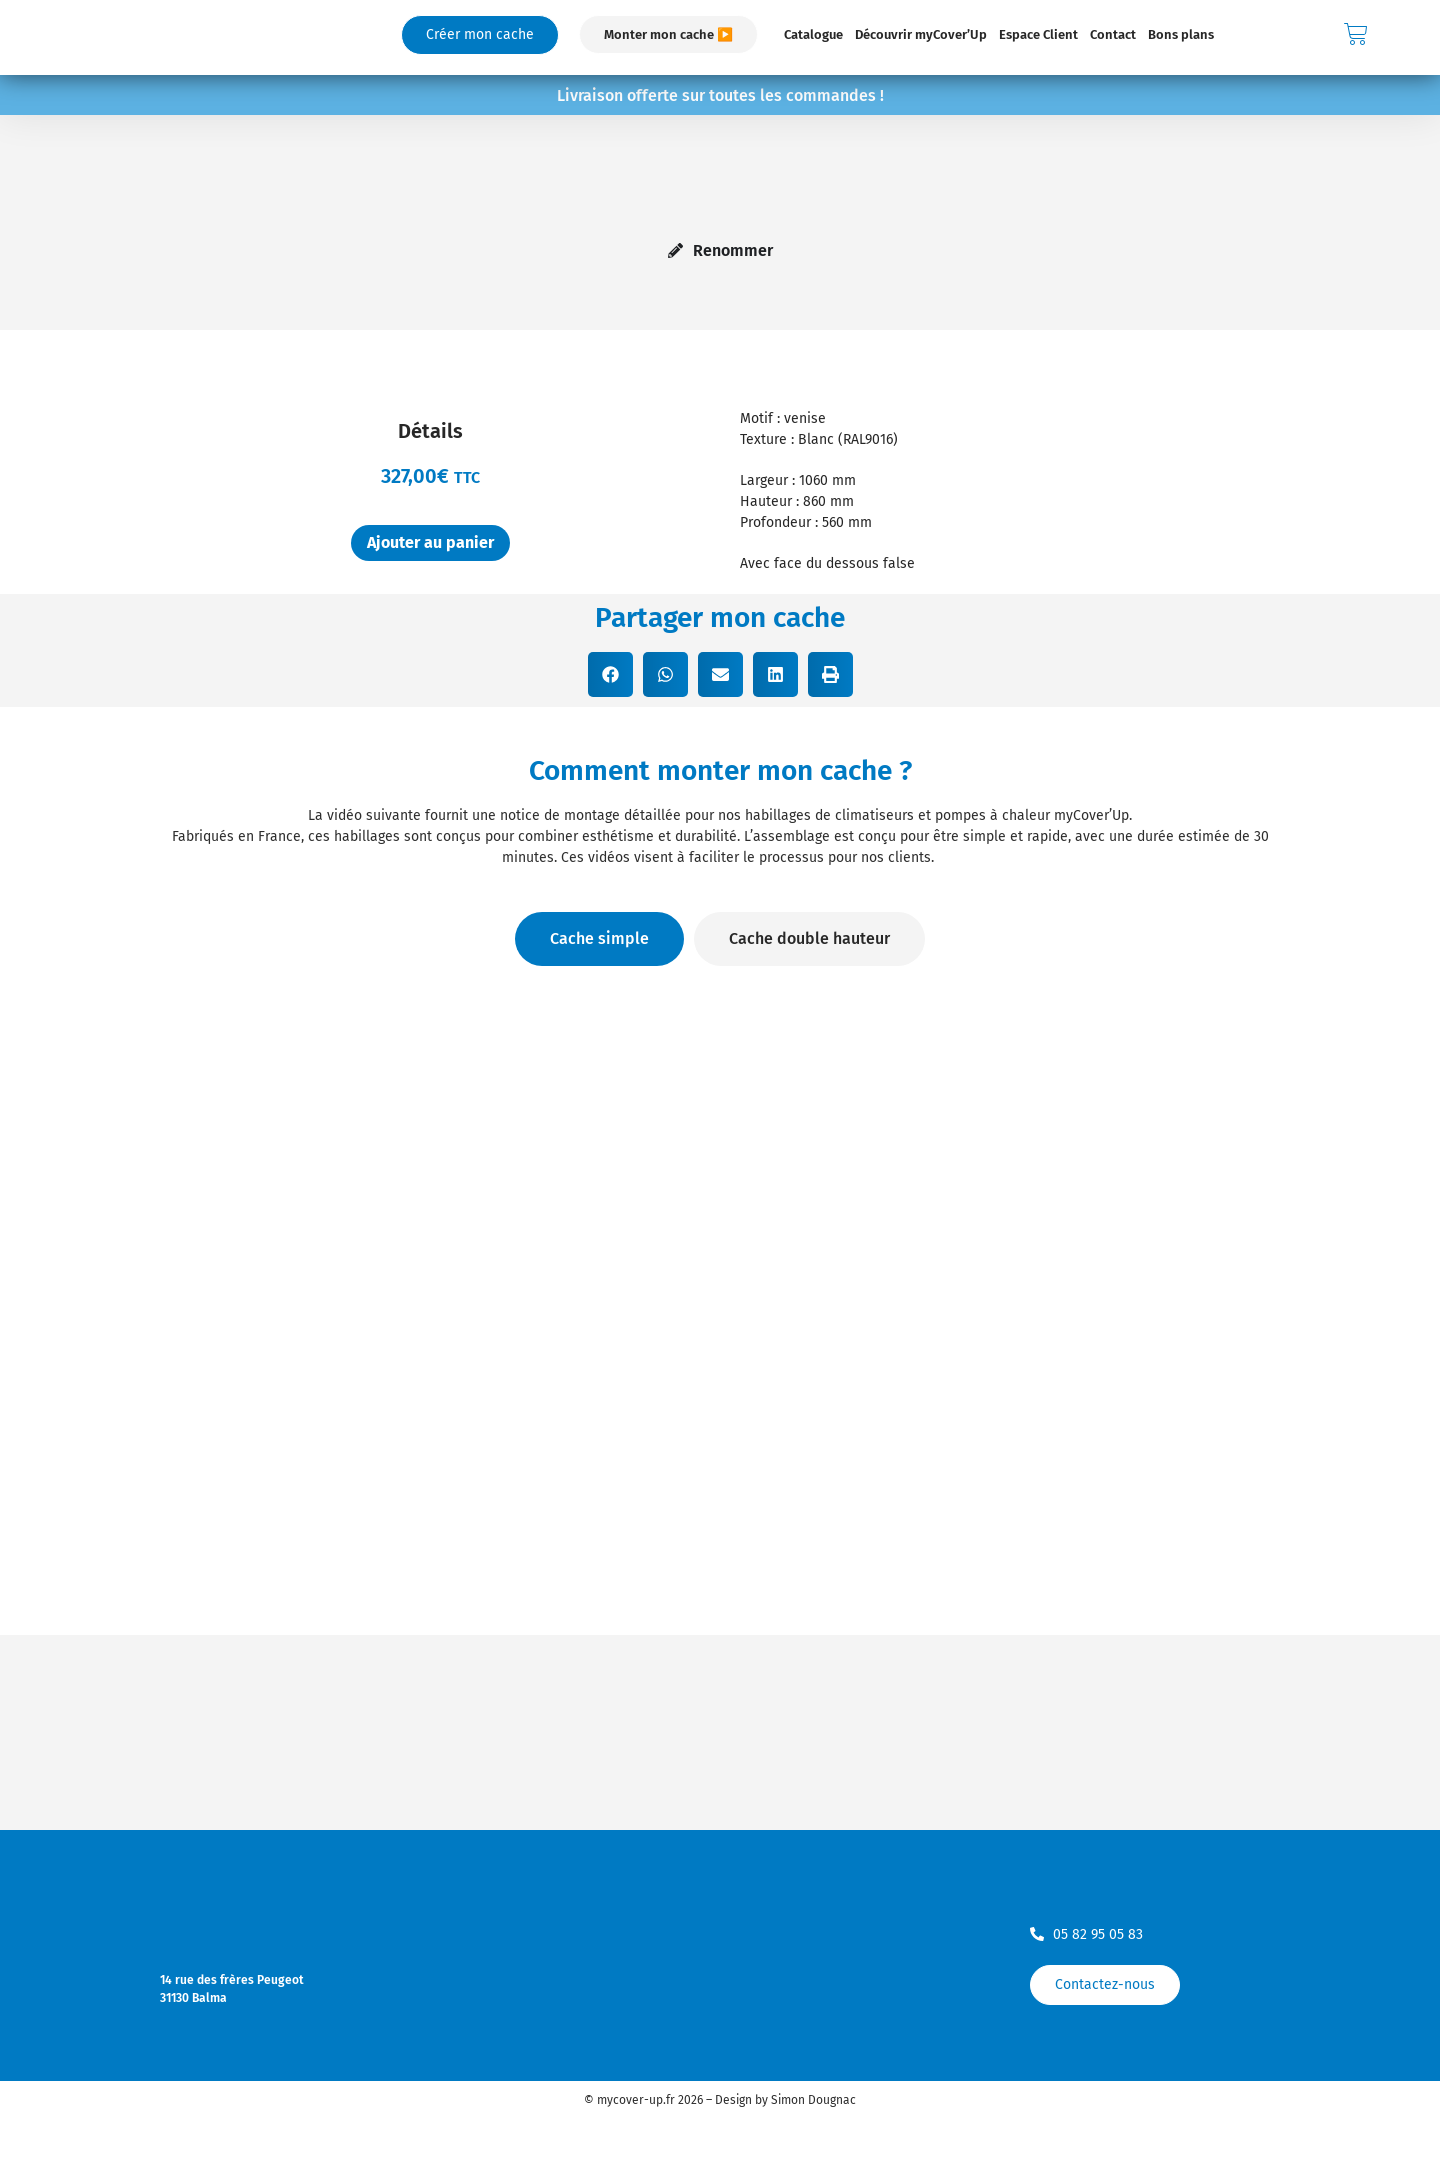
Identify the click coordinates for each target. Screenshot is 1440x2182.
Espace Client (1038, 34)
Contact (1113, 34)
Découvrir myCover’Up (921, 34)
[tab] (599, 939)
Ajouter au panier (430, 542)
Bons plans (1181, 34)
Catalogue (813, 34)
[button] (610, 674)
